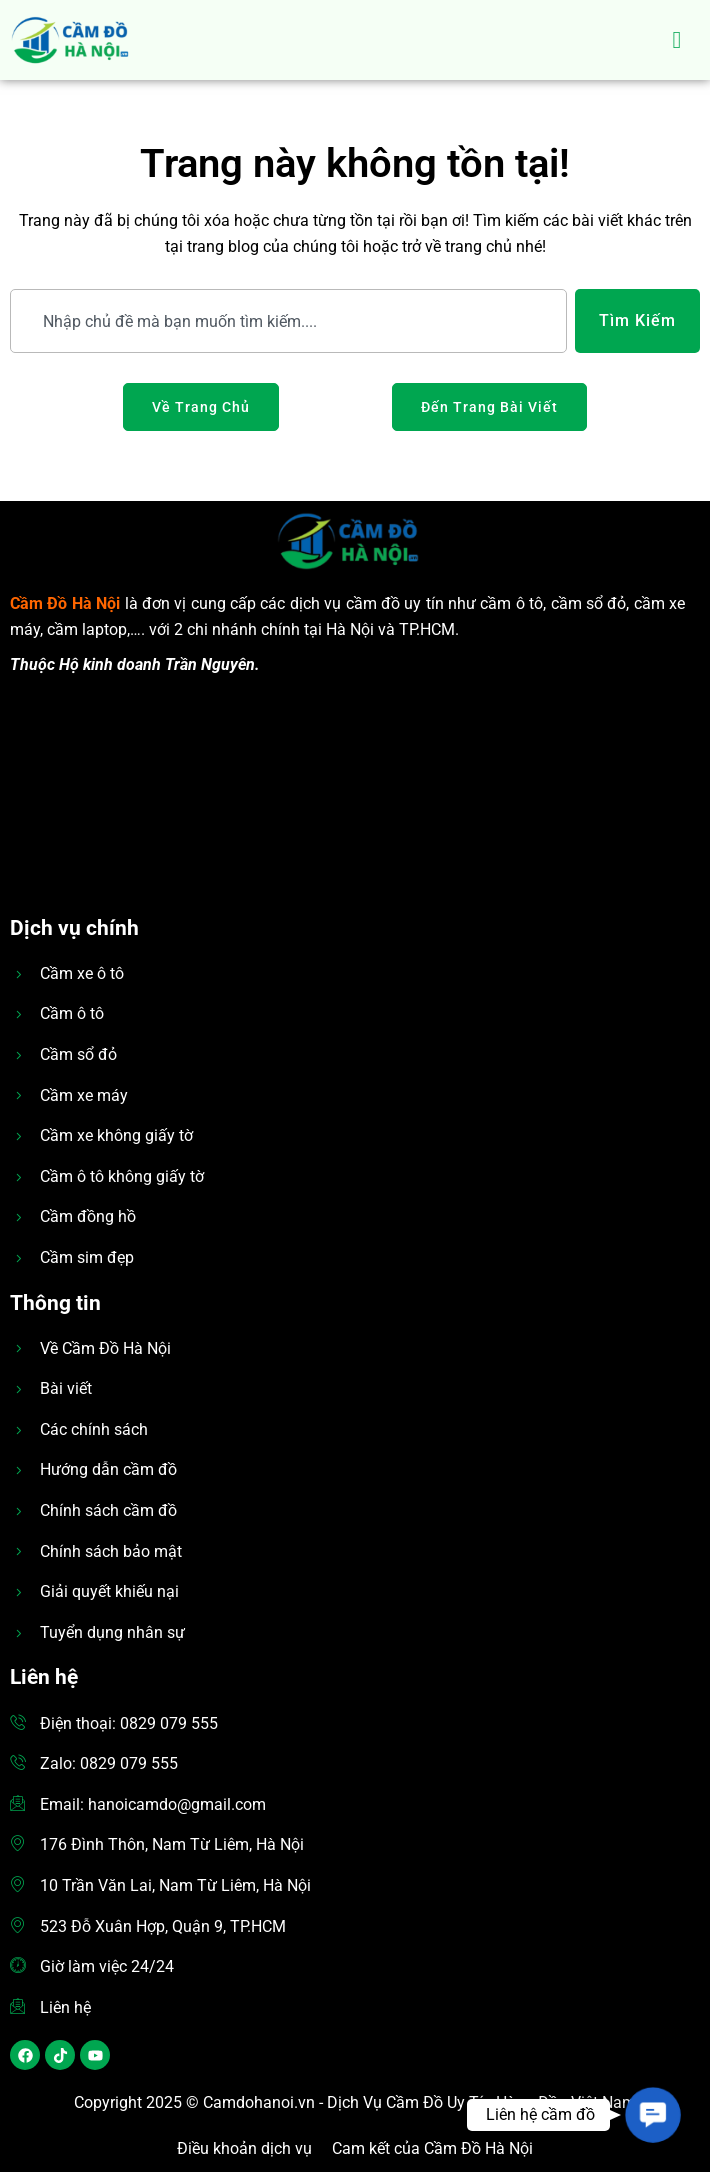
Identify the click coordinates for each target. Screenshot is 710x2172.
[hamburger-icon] (677, 40)
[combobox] (288, 321)
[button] (653, 2115)
